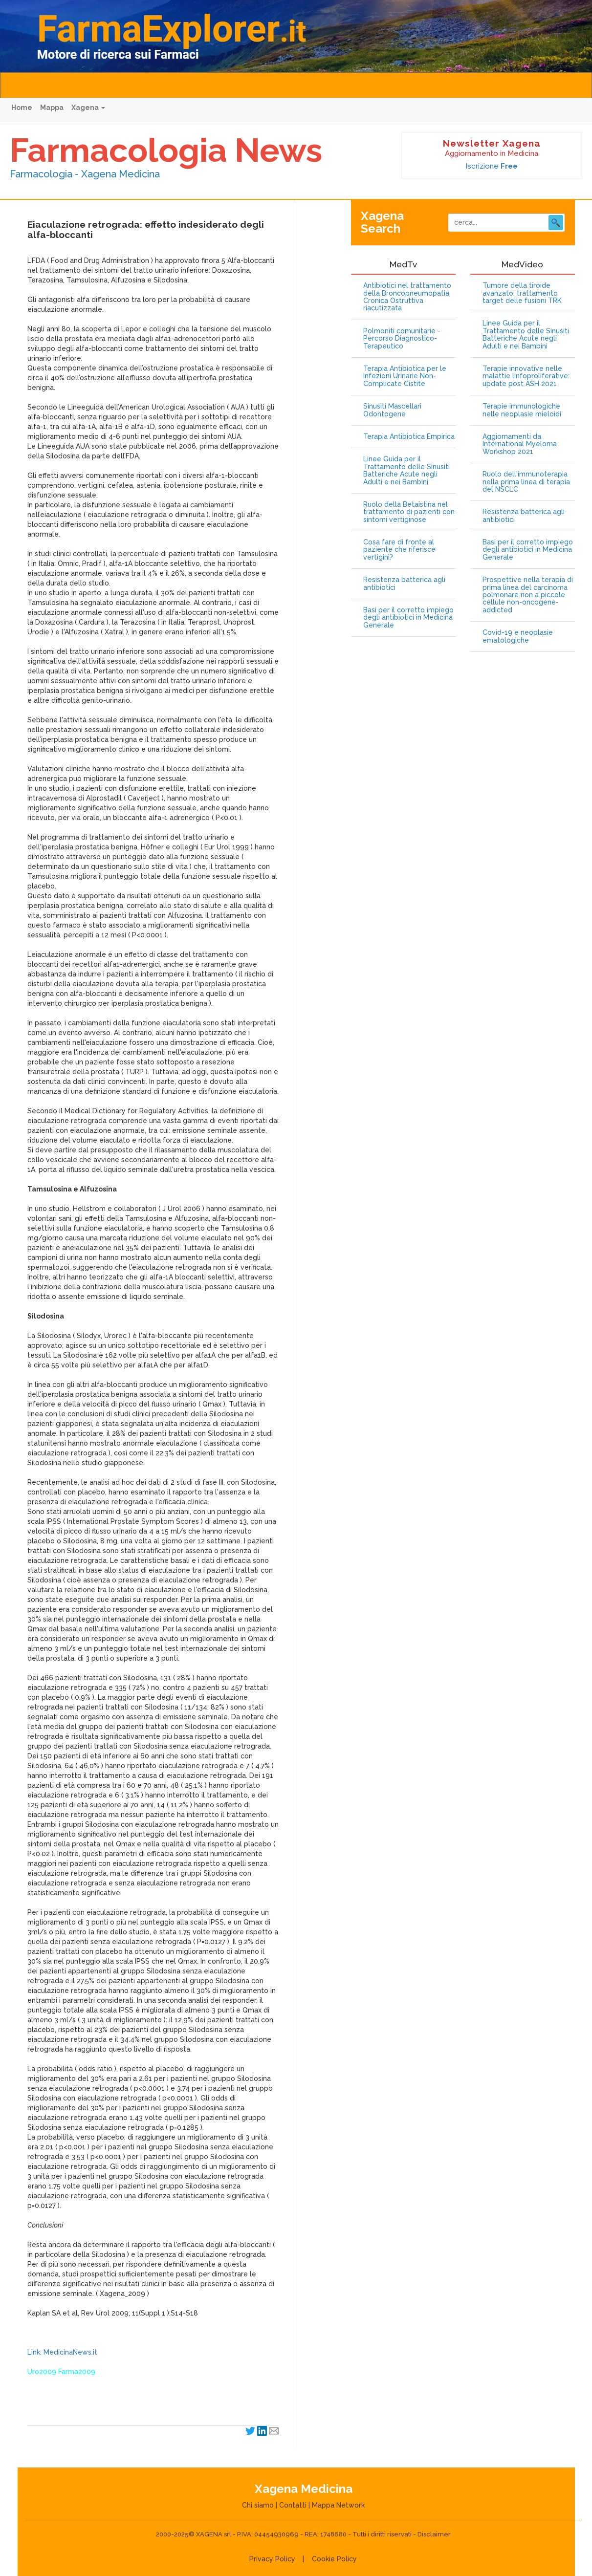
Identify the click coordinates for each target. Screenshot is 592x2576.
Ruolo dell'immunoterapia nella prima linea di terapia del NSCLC (526, 482)
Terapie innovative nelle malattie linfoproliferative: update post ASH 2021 (526, 376)
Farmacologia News (166, 150)
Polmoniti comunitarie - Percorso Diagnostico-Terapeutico (401, 338)
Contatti (293, 2505)
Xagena (88, 107)
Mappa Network (338, 2505)
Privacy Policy (272, 2559)
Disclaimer (434, 2534)
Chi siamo (258, 2505)
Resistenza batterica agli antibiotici (404, 583)
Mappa (52, 107)
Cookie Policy (334, 2559)
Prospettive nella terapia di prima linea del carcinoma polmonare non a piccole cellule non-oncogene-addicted (527, 595)
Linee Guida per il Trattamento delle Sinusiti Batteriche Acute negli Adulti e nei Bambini (406, 470)
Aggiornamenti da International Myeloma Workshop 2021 (519, 444)
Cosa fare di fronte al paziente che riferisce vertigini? (399, 550)
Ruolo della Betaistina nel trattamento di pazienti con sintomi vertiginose (409, 512)
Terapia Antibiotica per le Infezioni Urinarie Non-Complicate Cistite (404, 376)
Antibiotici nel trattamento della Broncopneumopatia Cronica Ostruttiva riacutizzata (407, 297)
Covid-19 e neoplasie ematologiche (517, 636)
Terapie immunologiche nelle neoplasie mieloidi (521, 410)
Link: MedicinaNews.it (62, 2352)
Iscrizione (491, 166)
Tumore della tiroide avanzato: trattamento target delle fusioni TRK (522, 293)
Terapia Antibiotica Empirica (409, 436)
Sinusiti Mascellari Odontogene (392, 410)
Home (21, 107)
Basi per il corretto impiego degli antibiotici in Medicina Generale (408, 617)
